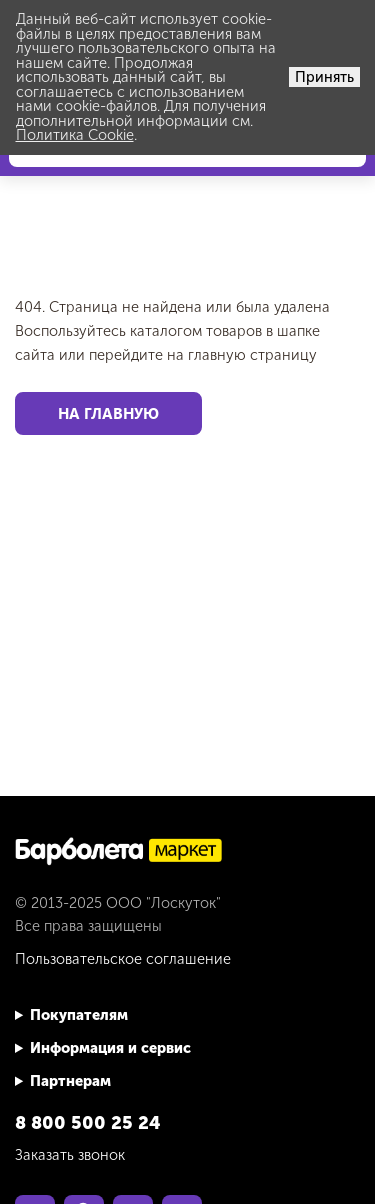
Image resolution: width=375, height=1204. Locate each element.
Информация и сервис (110, 1048)
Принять (324, 77)
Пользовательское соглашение (123, 959)
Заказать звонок (70, 1155)
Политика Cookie (75, 135)
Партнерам (70, 1081)
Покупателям (79, 1015)
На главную (108, 413)
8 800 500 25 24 (88, 1123)
